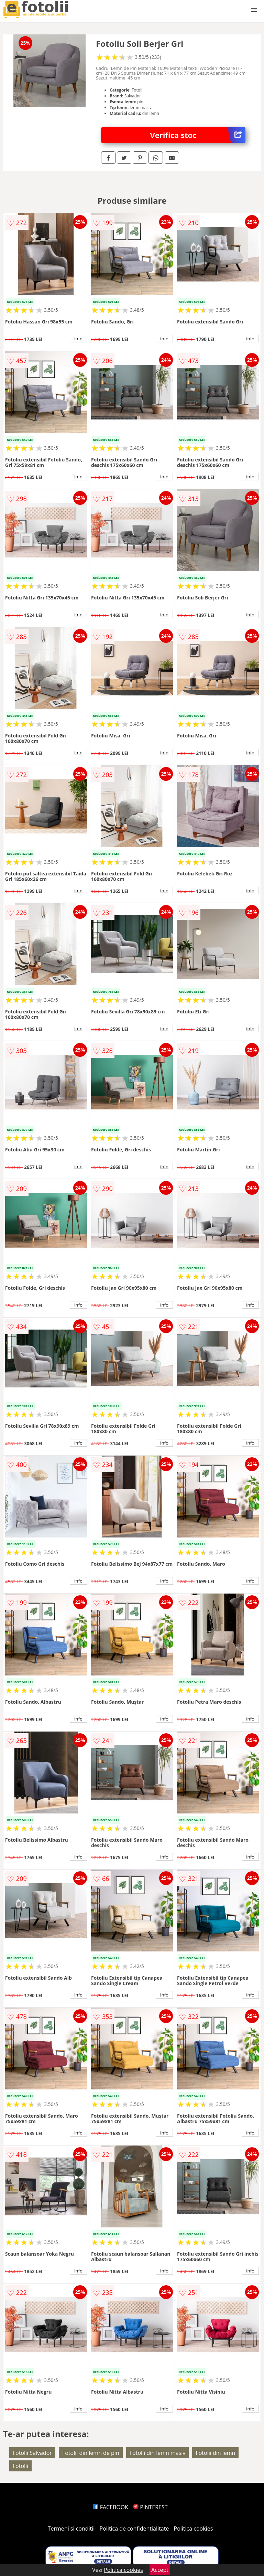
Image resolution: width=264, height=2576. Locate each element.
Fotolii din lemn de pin (90, 2453)
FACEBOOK (110, 2507)
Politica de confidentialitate (134, 2528)
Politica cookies (193, 2528)
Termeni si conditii (71, 2528)
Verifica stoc (198, 135)
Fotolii (20, 2466)
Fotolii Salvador (32, 2453)
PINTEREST (150, 2507)
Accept (159, 2570)
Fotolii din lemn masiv (157, 2453)
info (78, 339)
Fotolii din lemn (215, 2453)
